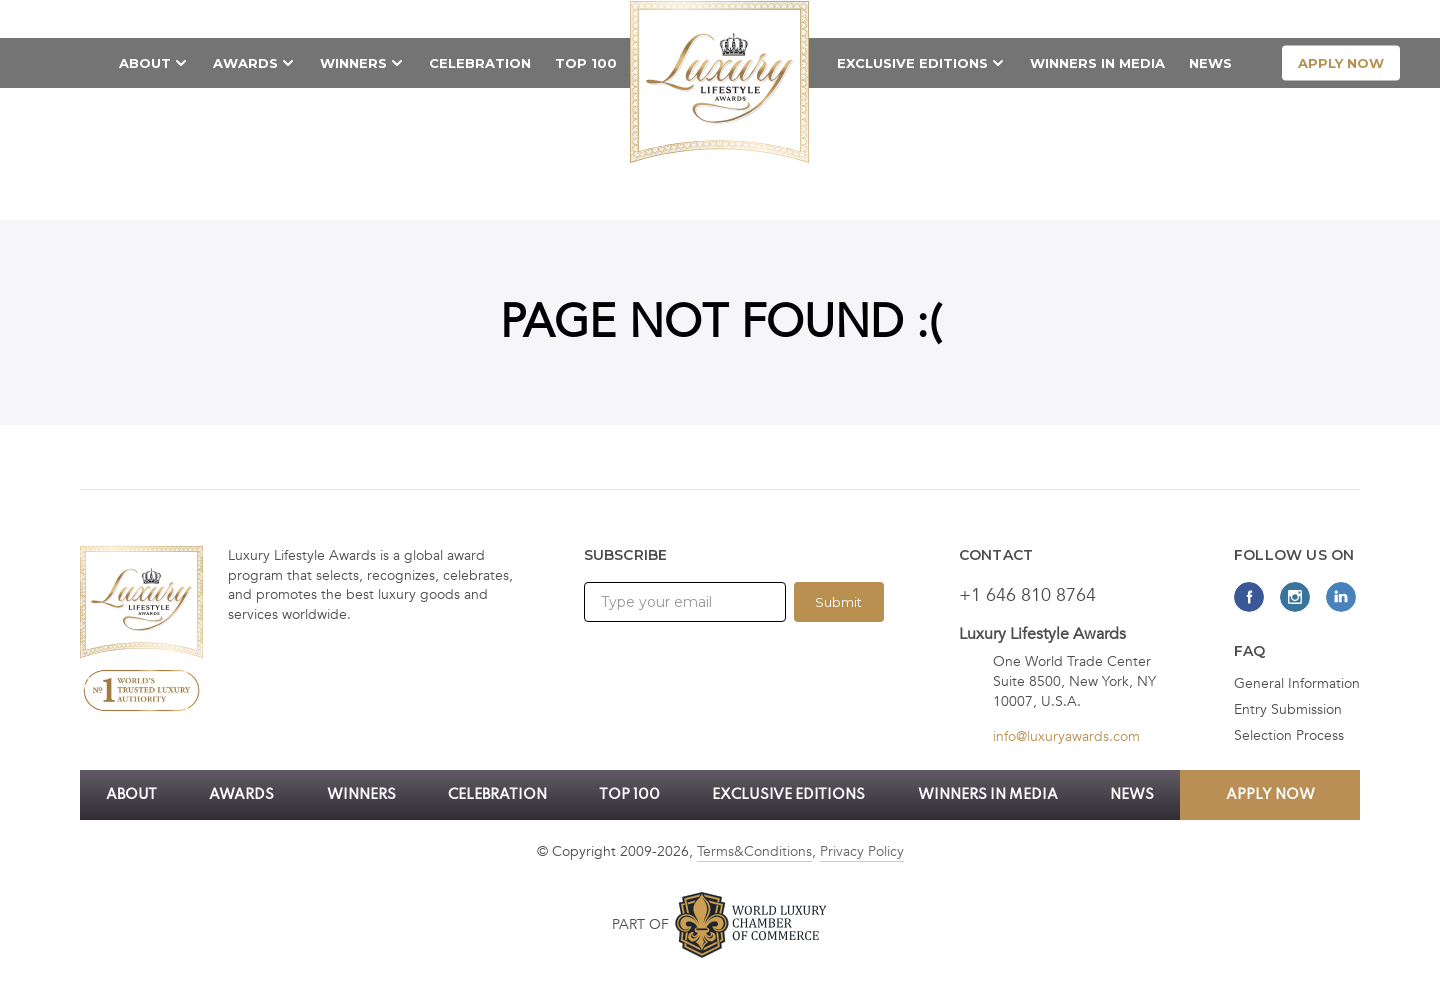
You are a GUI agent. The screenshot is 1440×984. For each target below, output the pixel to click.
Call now (1121, 18)
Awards (245, 63)
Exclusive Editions (912, 63)
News (1210, 63)
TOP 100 (586, 63)
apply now (1341, 63)
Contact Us (1235, 18)
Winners (353, 63)
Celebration (480, 63)
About (145, 63)
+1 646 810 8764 (1027, 595)
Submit (838, 602)
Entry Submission (1288, 710)
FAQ (1250, 651)
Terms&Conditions (754, 851)
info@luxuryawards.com (1066, 736)
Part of (640, 924)
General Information (1297, 684)
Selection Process (1289, 736)
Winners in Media (1097, 63)
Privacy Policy (862, 851)
